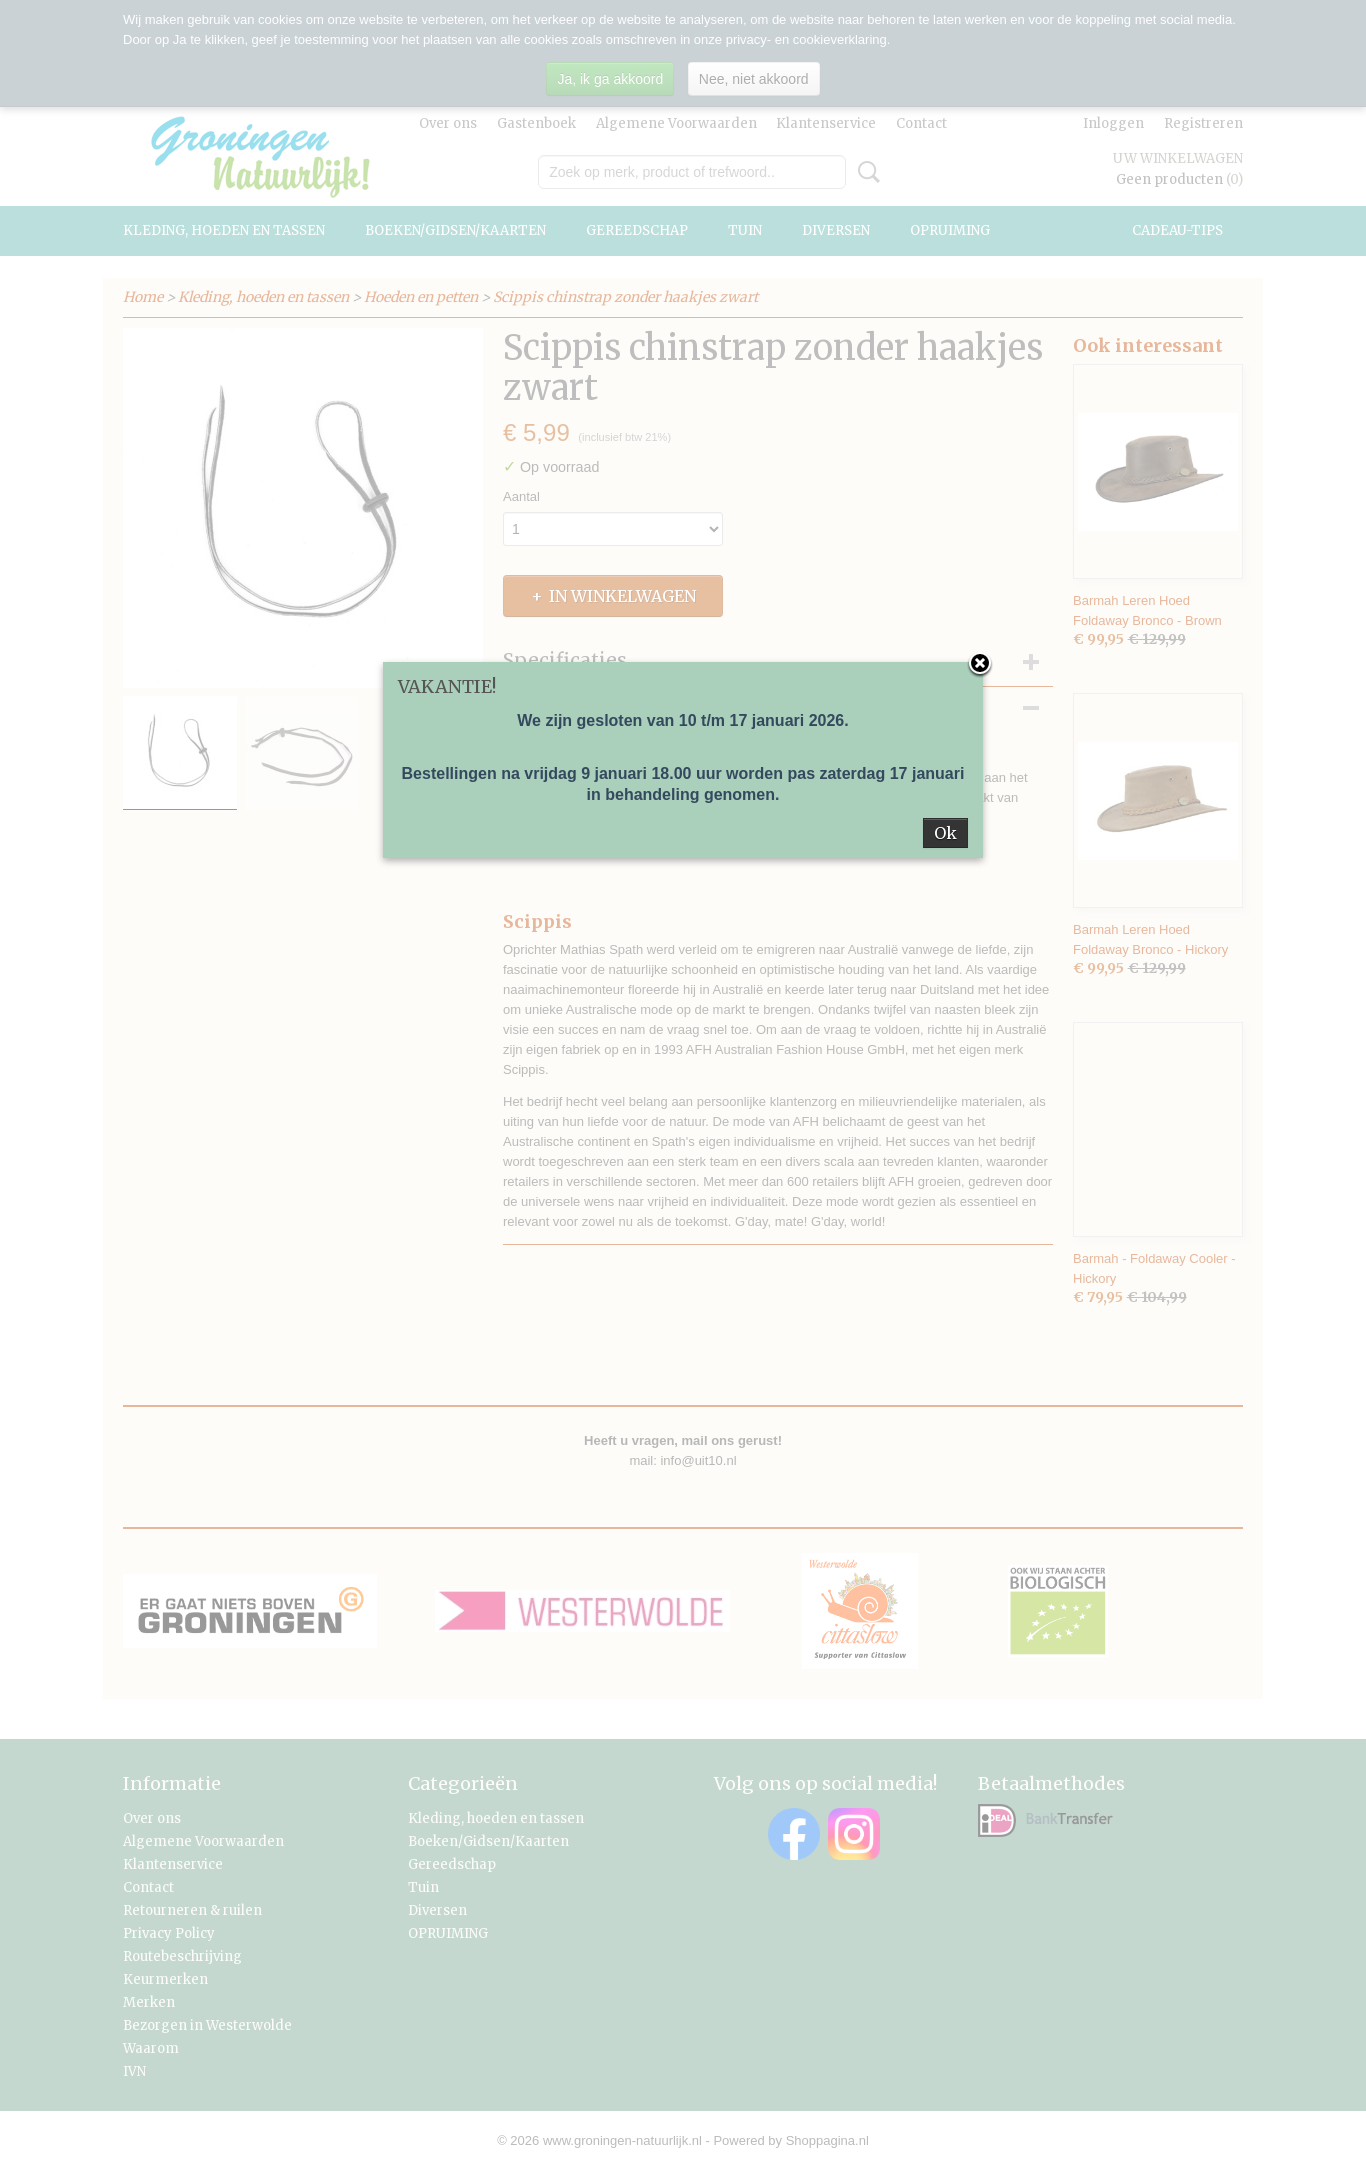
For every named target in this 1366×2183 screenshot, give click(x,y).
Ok (945, 833)
